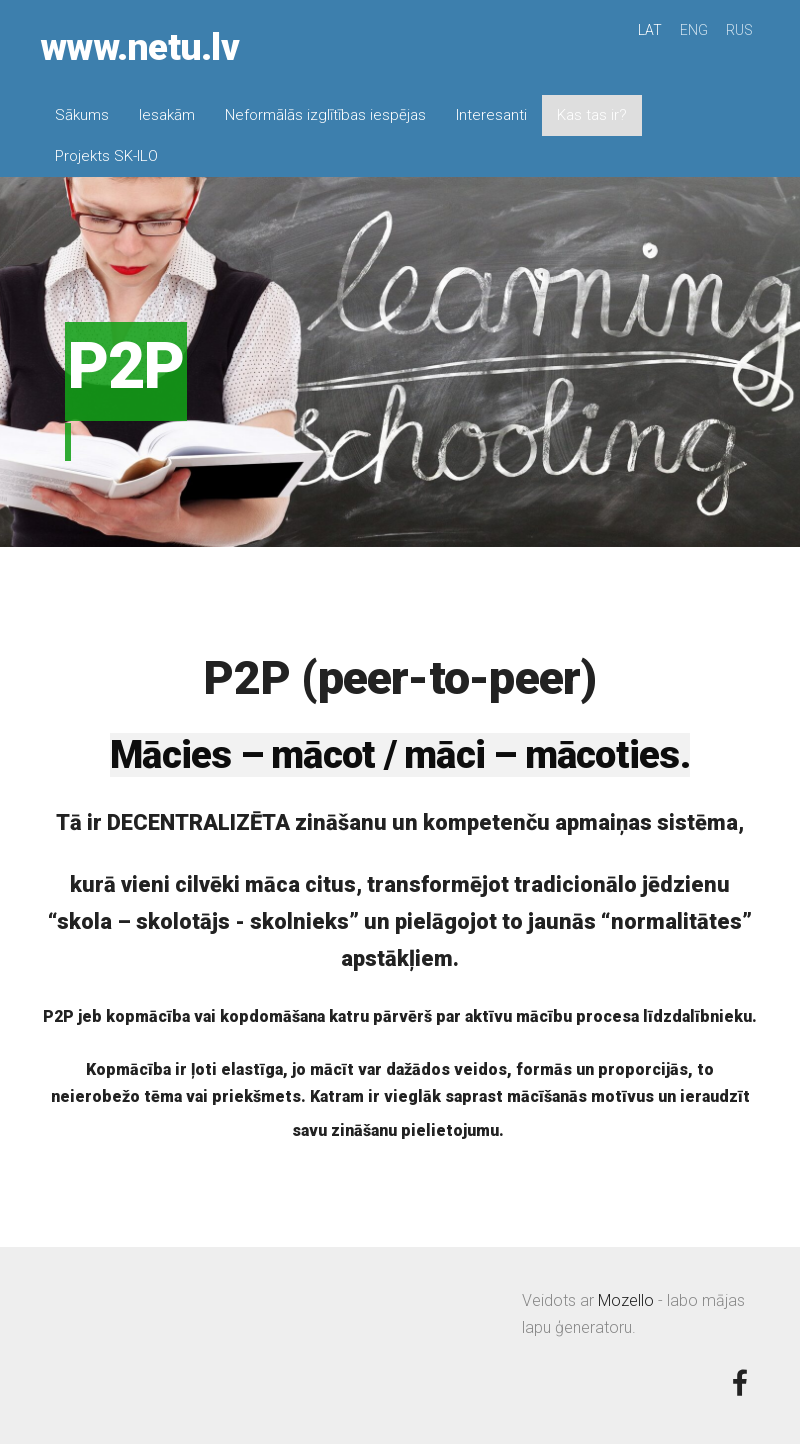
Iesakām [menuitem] (167, 115)
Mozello (626, 1300)
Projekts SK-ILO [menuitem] (106, 156)
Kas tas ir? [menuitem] (592, 115)
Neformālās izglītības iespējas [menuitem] (325, 115)
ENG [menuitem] (694, 30)
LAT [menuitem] (650, 30)
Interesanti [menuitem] (491, 115)
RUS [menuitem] (739, 30)
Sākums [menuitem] (82, 115)
